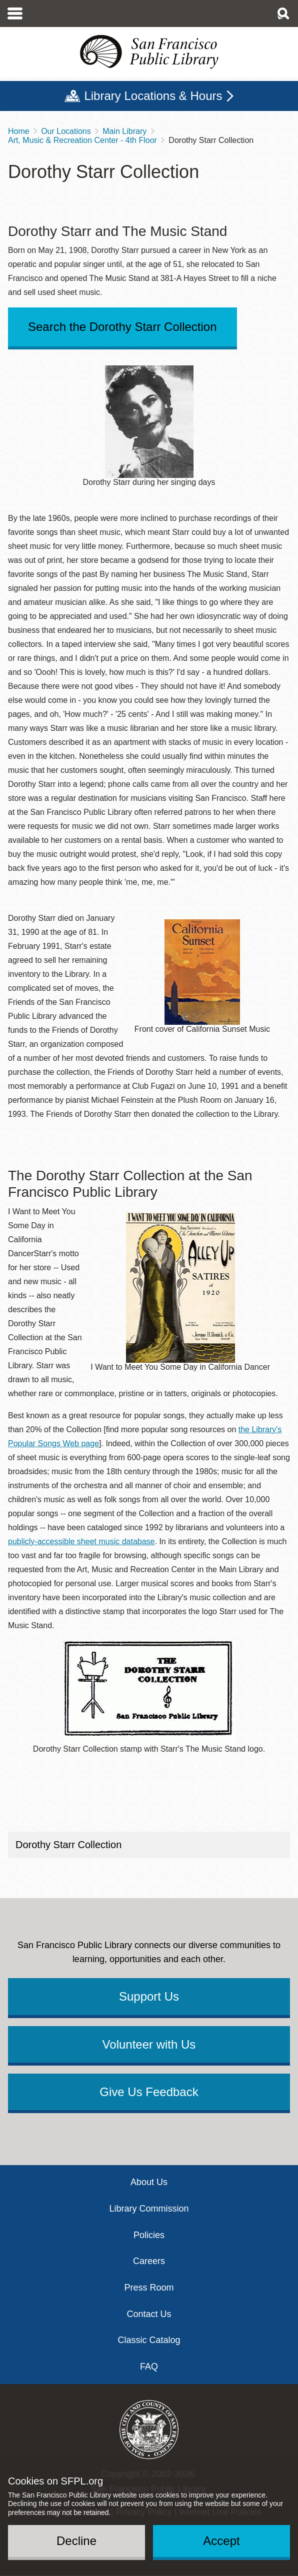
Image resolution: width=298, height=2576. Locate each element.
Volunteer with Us (149, 2044)
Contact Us (148, 2314)
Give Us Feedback (149, 2092)
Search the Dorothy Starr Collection (122, 326)
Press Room (149, 2288)
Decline (76, 2541)
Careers (149, 2261)
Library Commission (148, 2209)
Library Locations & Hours (153, 95)
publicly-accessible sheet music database (81, 1541)
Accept (221, 2541)
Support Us (149, 1996)
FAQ (149, 2367)
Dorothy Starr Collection (69, 1844)
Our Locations (66, 131)
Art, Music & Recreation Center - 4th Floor (82, 140)
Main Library (124, 131)
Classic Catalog (149, 2340)
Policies (149, 2235)
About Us (149, 2182)
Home (19, 131)
